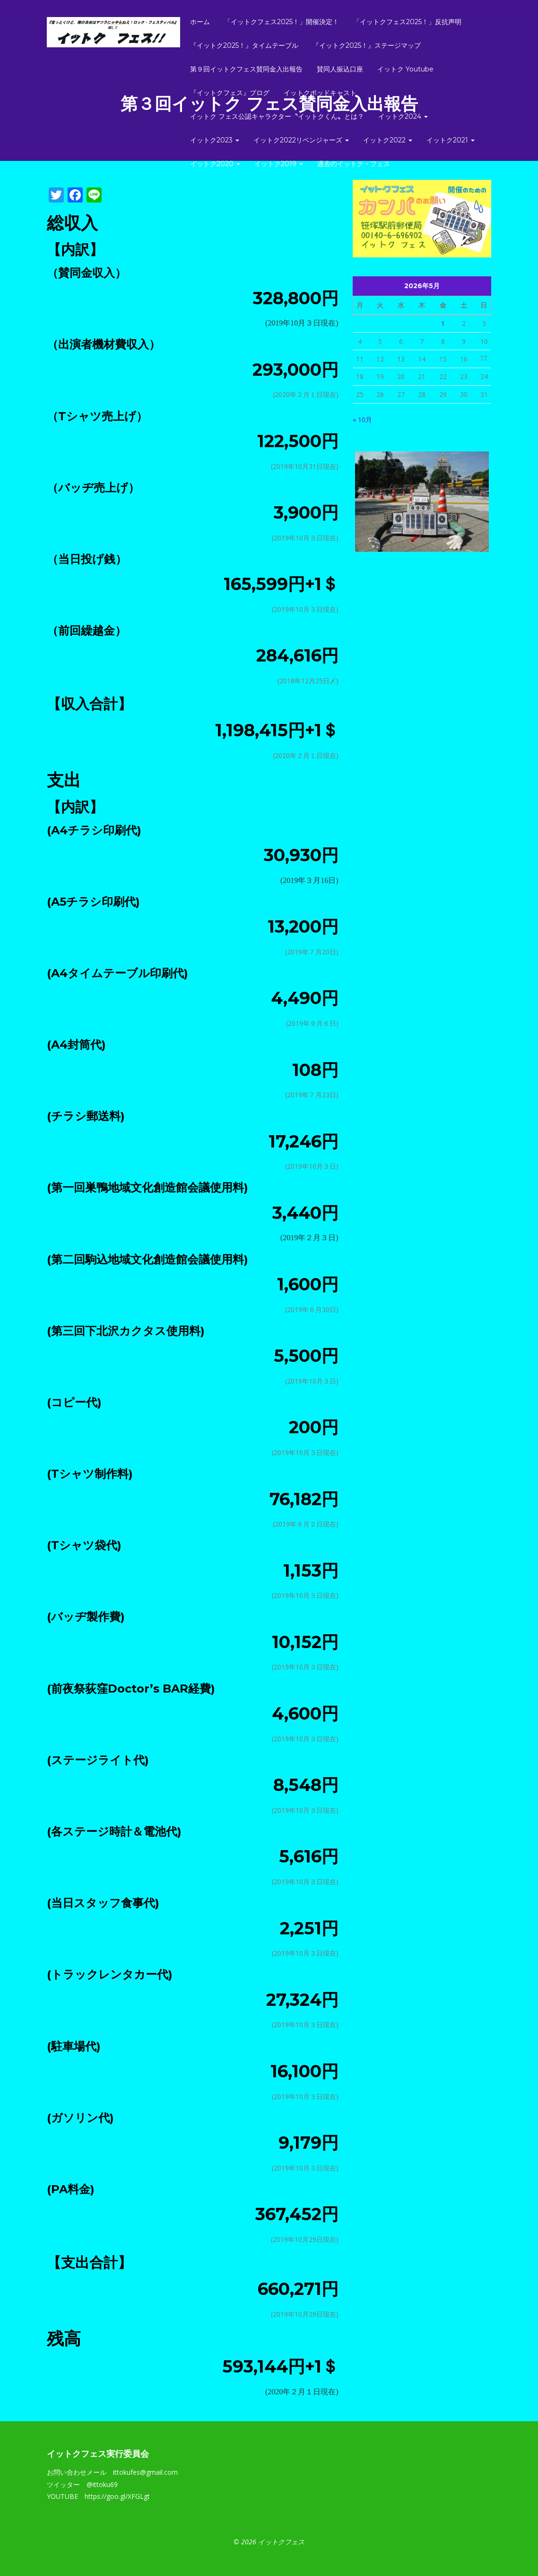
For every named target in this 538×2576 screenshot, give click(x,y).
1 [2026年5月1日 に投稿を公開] (443, 323)
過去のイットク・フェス (353, 163)
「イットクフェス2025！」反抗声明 (407, 22)
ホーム (200, 22)
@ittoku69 (102, 2484)
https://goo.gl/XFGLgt (117, 2496)
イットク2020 (215, 163)
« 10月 (362, 419)
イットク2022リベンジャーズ (301, 140)
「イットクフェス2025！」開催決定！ (281, 22)
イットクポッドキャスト (320, 92)
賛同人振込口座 (340, 69)
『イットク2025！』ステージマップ (366, 45)
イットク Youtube (405, 69)
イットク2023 (214, 140)
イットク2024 (403, 116)
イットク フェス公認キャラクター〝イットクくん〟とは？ (277, 116)
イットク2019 (278, 163)
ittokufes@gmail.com (145, 2472)
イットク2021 (450, 140)
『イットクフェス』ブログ (229, 92)
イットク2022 (387, 140)
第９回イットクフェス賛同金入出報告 (246, 69)
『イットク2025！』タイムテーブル (244, 45)
